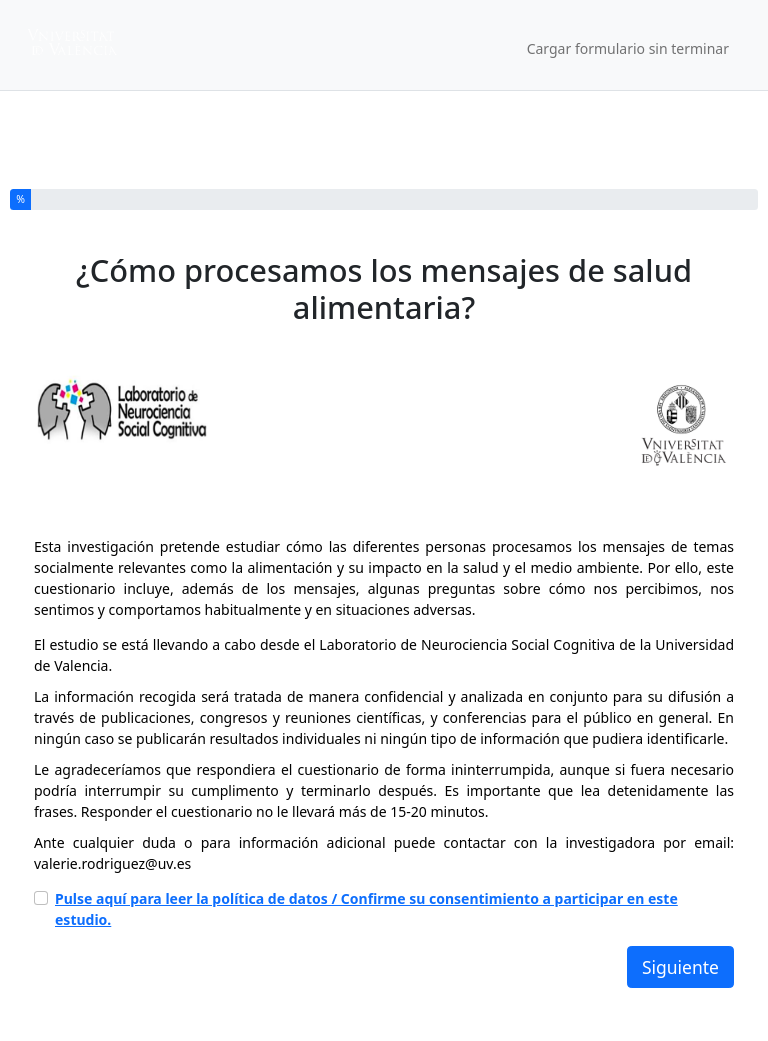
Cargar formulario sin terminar (628, 48)
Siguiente (680, 967)
